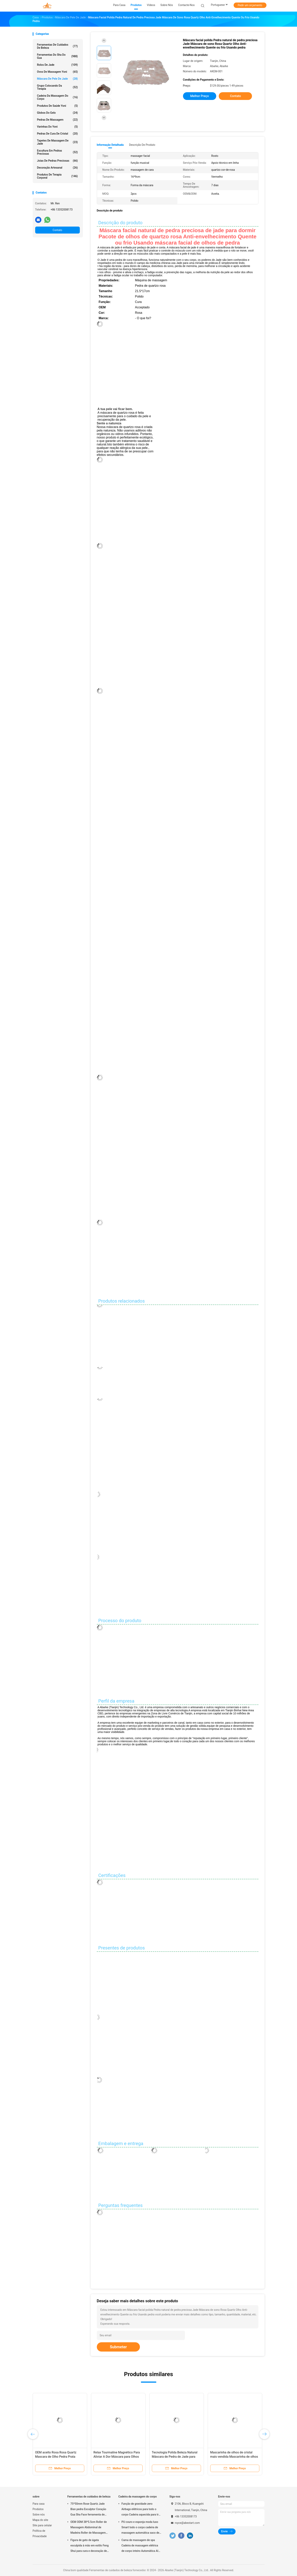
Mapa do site (40, 2519)
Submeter (118, 2347)
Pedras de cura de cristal (57, 134)
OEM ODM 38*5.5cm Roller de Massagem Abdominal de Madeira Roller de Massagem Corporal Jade (89, 2527)
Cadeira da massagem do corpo (57, 97)
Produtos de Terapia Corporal (57, 176)
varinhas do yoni (57, 127)
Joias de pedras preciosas (57, 161)
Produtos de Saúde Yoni (57, 106)
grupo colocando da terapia (57, 87)
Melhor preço (199, 96)
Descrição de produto (142, 144)
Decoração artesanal (57, 168)
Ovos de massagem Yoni (57, 72)
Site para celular (42, 2525)
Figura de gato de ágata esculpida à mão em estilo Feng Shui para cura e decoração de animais (90, 2546)
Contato (57, 230)
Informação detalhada (110, 144)
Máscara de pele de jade (57, 79)
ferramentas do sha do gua (57, 56)
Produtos (38, 2509)
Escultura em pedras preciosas (57, 152)
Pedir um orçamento (250, 5)
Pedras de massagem (57, 120)
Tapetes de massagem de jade (57, 142)
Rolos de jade (57, 65)
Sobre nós (39, 2514)
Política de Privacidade (40, 2533)
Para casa (39, 2503)
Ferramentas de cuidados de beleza (57, 46)
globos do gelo (57, 113)
